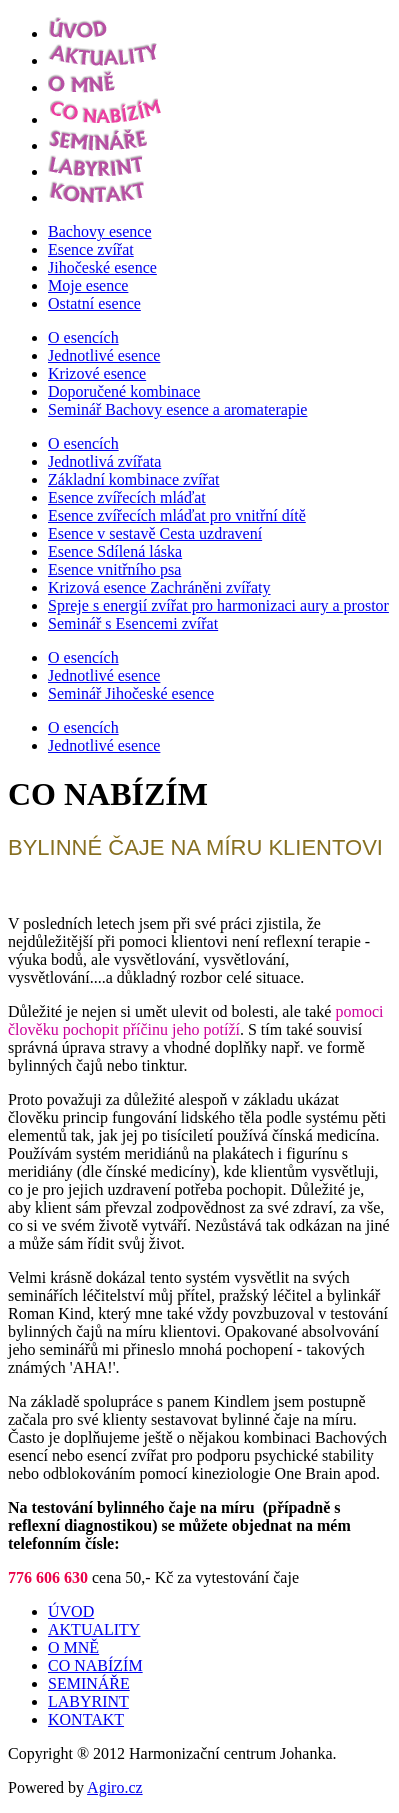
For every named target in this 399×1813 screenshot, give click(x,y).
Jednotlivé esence (104, 355)
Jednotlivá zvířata (104, 461)
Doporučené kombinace (124, 391)
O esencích (83, 337)
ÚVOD (71, 1611)
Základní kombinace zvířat (133, 479)
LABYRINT (88, 1701)
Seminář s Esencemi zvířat (133, 623)
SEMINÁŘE (89, 1683)
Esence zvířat (91, 249)
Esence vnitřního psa (114, 569)
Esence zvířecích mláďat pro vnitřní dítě (177, 515)
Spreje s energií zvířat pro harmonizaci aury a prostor (218, 605)
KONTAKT (86, 1719)
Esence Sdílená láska (115, 551)
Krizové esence (97, 373)
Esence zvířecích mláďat (127, 497)
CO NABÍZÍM (95, 1665)
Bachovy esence (100, 231)
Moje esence (88, 285)
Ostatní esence (94, 303)
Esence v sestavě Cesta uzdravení (155, 533)
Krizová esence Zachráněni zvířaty (159, 587)
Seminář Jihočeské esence (131, 693)
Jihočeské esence (102, 267)
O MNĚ (73, 1647)
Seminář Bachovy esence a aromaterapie (177, 409)
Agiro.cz (115, 1787)
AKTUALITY (94, 1629)
